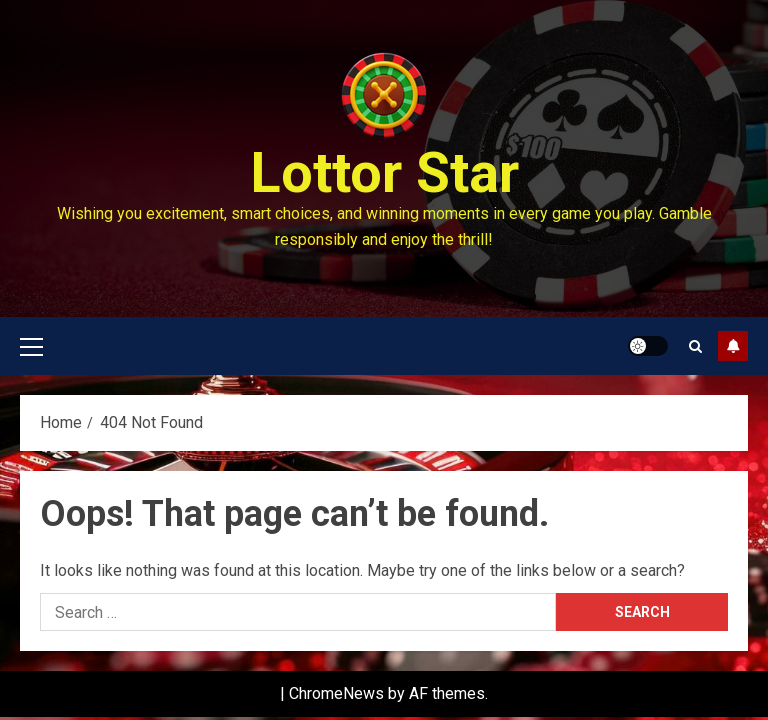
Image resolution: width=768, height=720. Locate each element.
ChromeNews (336, 693)
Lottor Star (384, 173)
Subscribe (733, 346)
